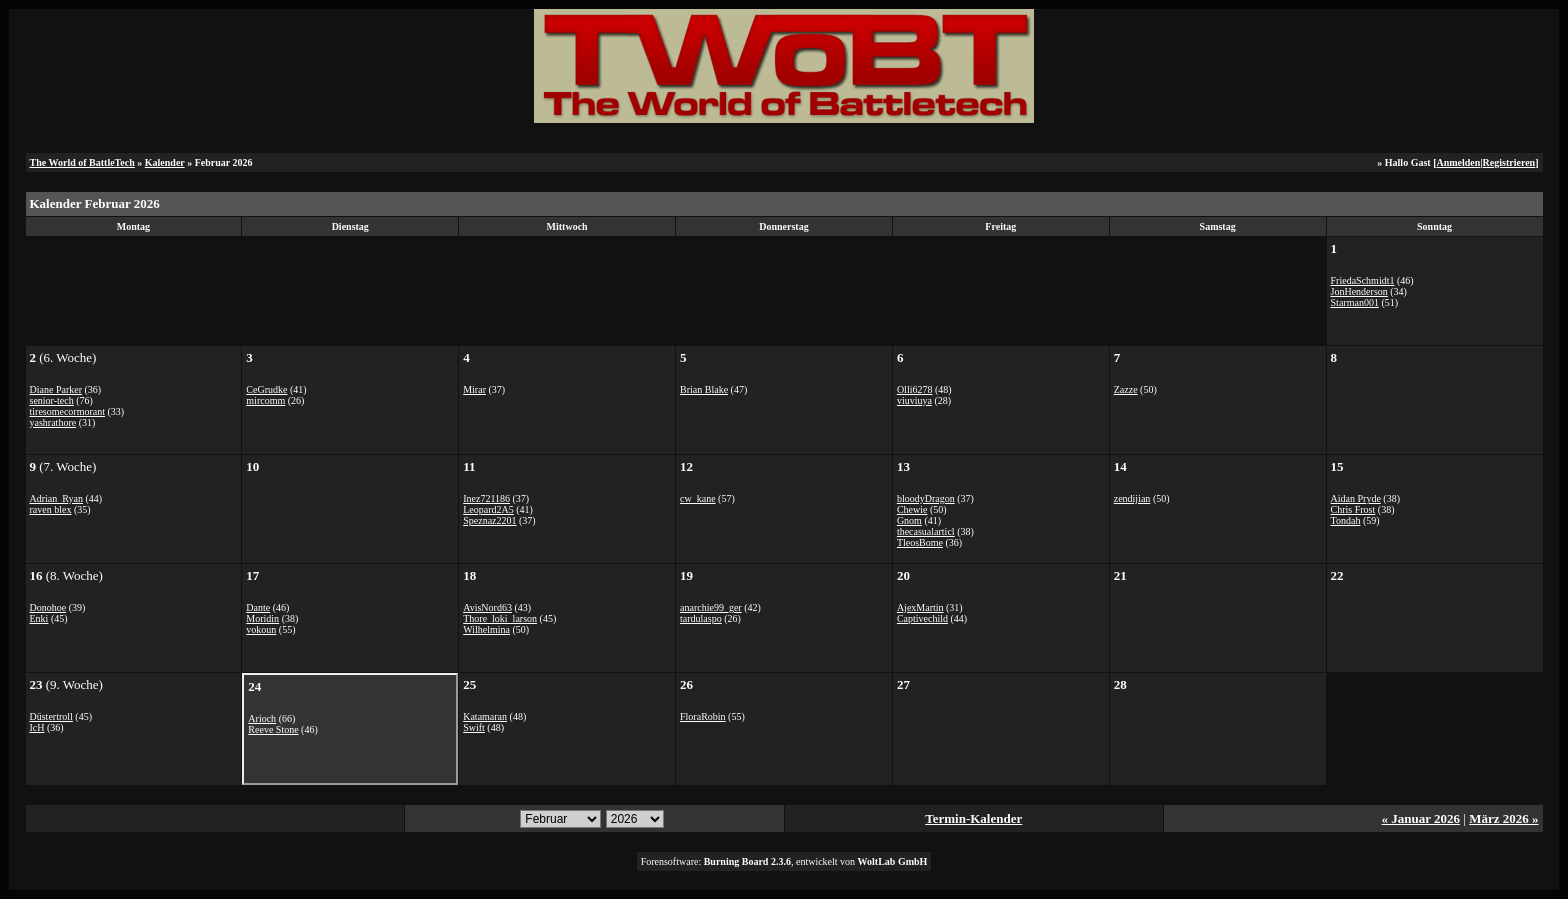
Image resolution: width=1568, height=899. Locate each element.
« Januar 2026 (1421, 818)
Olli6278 (915, 389)
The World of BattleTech (82, 162)
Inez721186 (486, 498)
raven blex (51, 509)
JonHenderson (1359, 291)
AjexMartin (920, 607)
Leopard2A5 (488, 509)
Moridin (262, 618)
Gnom (909, 520)
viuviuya (914, 400)
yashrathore (53, 422)
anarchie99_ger (711, 607)
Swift (474, 727)
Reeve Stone (273, 729)
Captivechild (922, 618)
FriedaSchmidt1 (1363, 280)
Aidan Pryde (1356, 498)
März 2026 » (1503, 818)
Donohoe (48, 607)
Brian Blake (704, 389)
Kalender (165, 162)
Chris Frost (1353, 509)
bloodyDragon (926, 498)
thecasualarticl (926, 531)
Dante (258, 607)
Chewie (912, 509)
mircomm (265, 400)
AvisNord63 (487, 607)
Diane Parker (56, 389)
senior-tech (52, 400)
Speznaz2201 (489, 520)
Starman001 (1355, 302)
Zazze (1126, 389)
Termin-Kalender (973, 818)
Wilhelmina (486, 629)
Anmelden (1458, 162)
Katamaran (485, 716)
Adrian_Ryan (56, 498)
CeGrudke (266, 389)
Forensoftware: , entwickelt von (784, 861)
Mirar (474, 389)
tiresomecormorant (68, 411)
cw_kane (698, 498)
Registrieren (1509, 162)
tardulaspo (701, 618)
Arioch (262, 718)
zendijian (1132, 498)
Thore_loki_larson (500, 618)
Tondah (1346, 520)
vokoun (261, 629)
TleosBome (920, 542)
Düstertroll (51, 716)
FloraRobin (703, 716)
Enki (39, 618)
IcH (37, 727)
